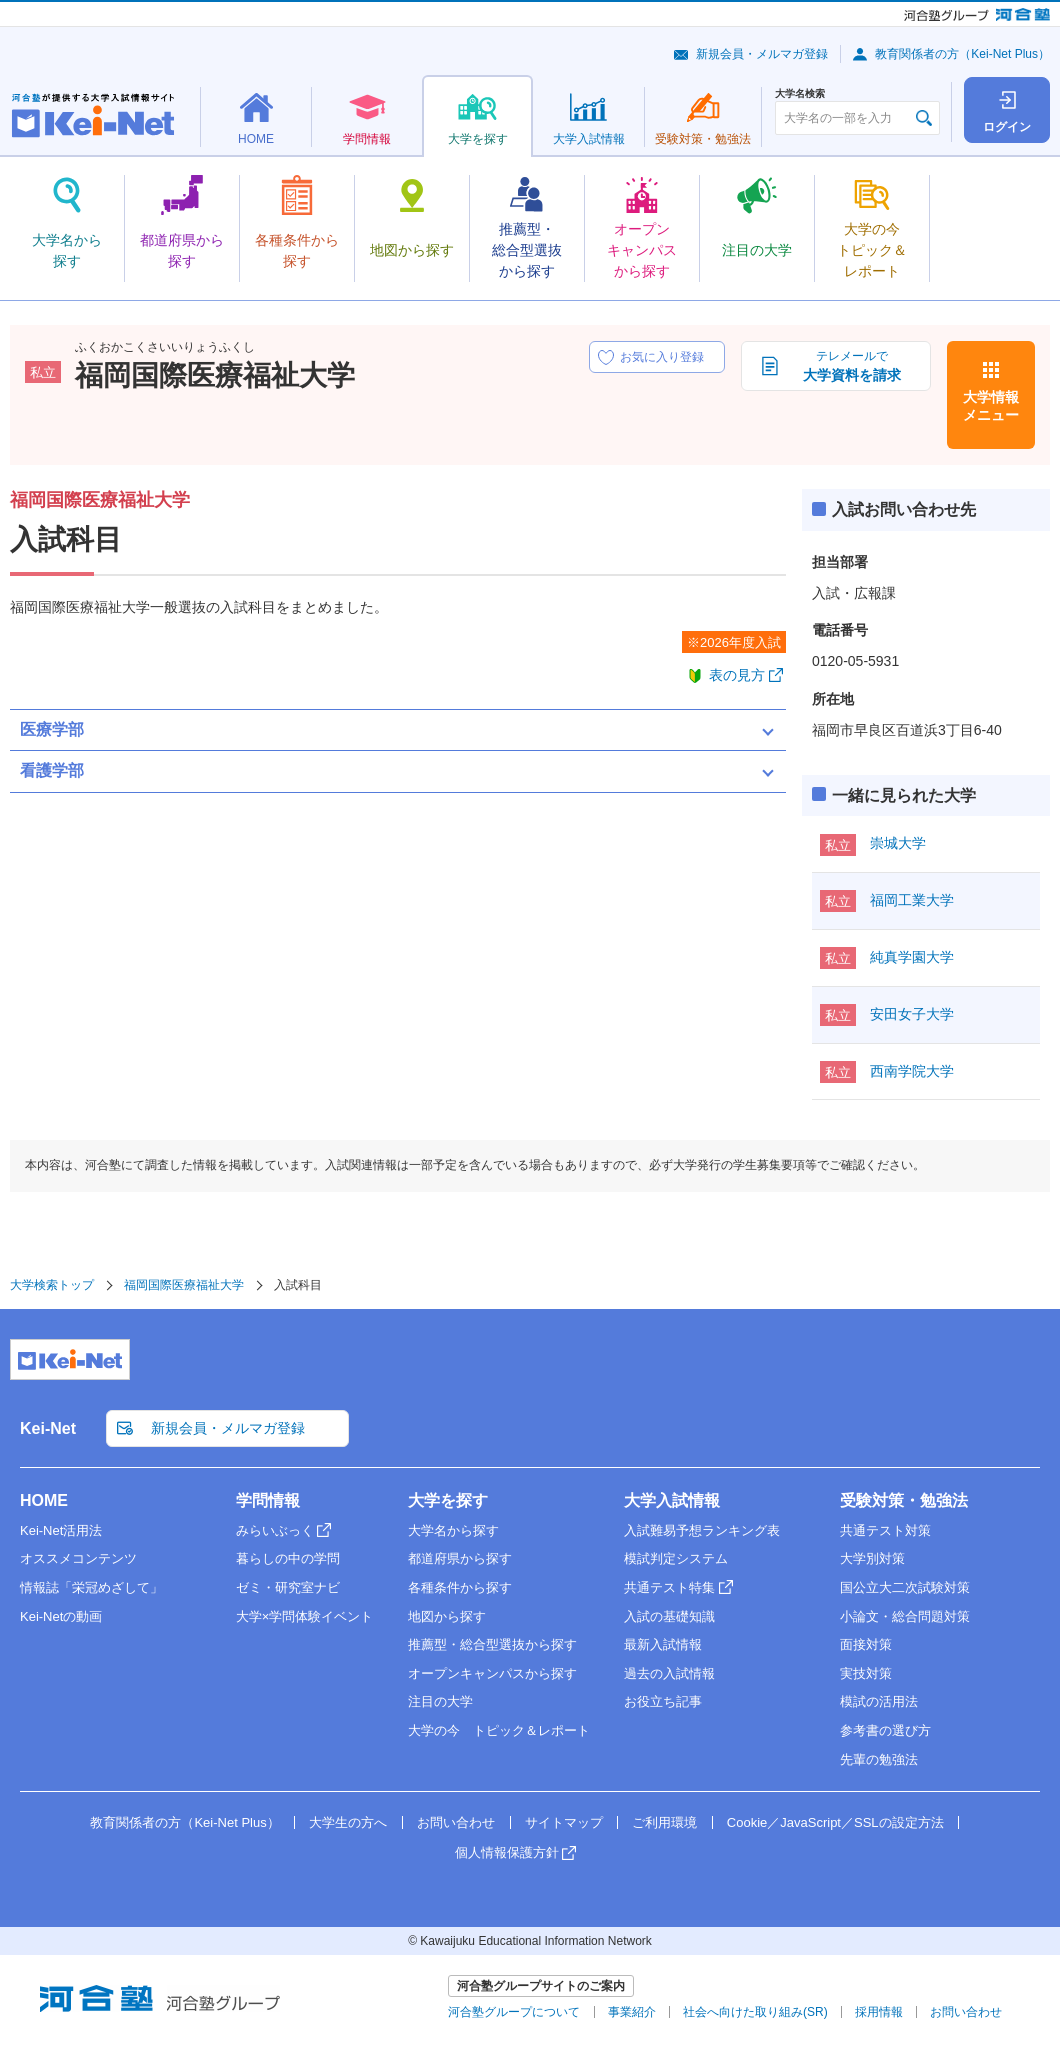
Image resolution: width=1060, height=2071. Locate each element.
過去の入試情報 (669, 1673)
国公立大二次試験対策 (905, 1587)
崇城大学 (898, 843)
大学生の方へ (348, 1822)
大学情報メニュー (991, 406)
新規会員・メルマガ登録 (762, 54)
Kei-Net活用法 (61, 1530)
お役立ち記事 (663, 1701)
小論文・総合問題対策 (905, 1616)
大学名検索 (800, 94)
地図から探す (447, 1616)
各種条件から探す (460, 1587)
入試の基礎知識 (669, 1616)
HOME (44, 1500)
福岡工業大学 (912, 900)
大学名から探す (453, 1530)
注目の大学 (440, 1701)
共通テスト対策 (885, 1530)
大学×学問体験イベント (305, 1616)
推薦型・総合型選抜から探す (492, 1644)
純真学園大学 (912, 957)
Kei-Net (48, 1428)
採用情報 (879, 2012)
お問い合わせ (456, 1822)
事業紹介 (632, 2012)
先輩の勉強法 (879, 1759)
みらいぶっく (275, 1530)
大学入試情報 (672, 1500)
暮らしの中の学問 (288, 1558)
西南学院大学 (912, 1071)
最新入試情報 (663, 1644)
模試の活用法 (879, 1701)
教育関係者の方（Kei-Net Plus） (962, 54)
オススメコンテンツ (78, 1558)
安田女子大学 (912, 1014)
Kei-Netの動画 (61, 1616)
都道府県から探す (460, 1558)
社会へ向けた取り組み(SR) (755, 2012)
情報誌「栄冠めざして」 (91, 1587)
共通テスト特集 (669, 1587)
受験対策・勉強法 (904, 1500)
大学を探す (448, 1500)
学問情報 (268, 1500)
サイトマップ (564, 1822)
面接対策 (866, 1644)
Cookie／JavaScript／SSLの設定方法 (835, 1822)
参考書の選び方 (885, 1730)
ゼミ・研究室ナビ (288, 1587)
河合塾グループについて (514, 2012)
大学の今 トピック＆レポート (499, 1730)
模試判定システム (676, 1558)
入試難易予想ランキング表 (702, 1530)
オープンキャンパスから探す (492, 1673)
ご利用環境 (664, 1822)
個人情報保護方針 (507, 1852)
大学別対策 (872, 1558)
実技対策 (866, 1673)
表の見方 (737, 675)
